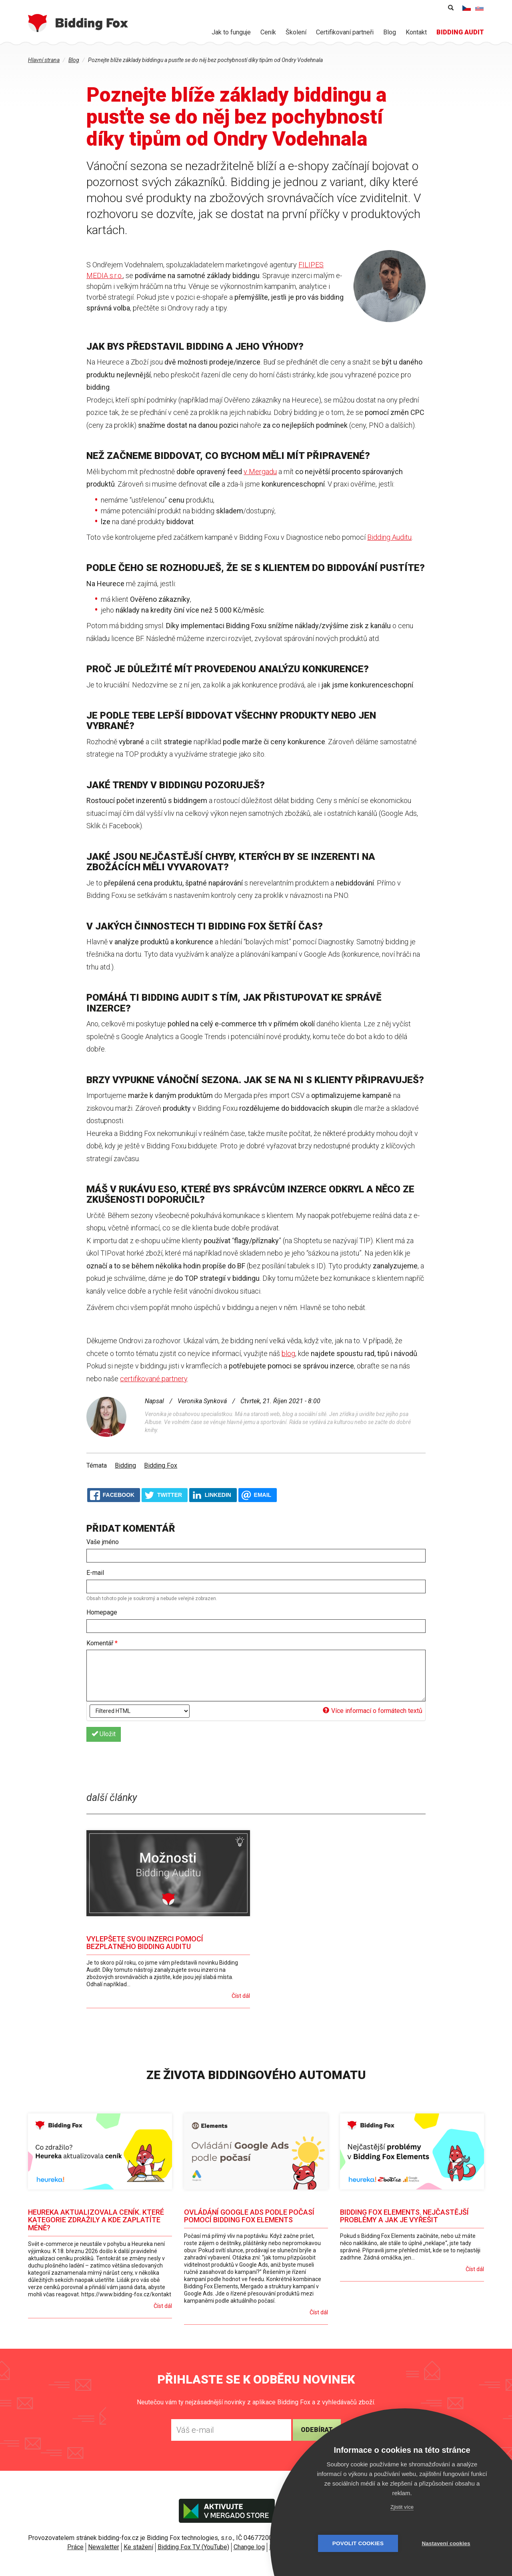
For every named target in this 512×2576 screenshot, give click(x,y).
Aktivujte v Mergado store (227, 2511)
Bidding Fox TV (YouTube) (193, 2547)
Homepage (101, 1612)
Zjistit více (402, 2507)
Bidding (125, 1465)
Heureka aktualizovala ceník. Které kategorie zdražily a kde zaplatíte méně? (96, 2220)
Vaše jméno (102, 1542)
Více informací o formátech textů (372, 1711)
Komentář (102, 1643)
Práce (75, 2547)
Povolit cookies (358, 2543)
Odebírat (317, 2430)
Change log (249, 2547)
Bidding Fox (160, 1465)
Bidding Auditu (389, 537)
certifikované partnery (153, 1378)
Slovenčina (479, 8)
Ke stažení (138, 2547)
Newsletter (103, 2547)
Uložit (104, 1734)
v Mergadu (260, 471)
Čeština (466, 8)
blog (288, 1353)
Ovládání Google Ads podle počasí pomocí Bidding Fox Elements (249, 2216)
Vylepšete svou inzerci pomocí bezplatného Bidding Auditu (144, 1943)
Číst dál (241, 1996)
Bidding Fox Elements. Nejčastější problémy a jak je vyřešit (404, 2216)
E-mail (95, 1572)
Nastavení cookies (446, 2543)
